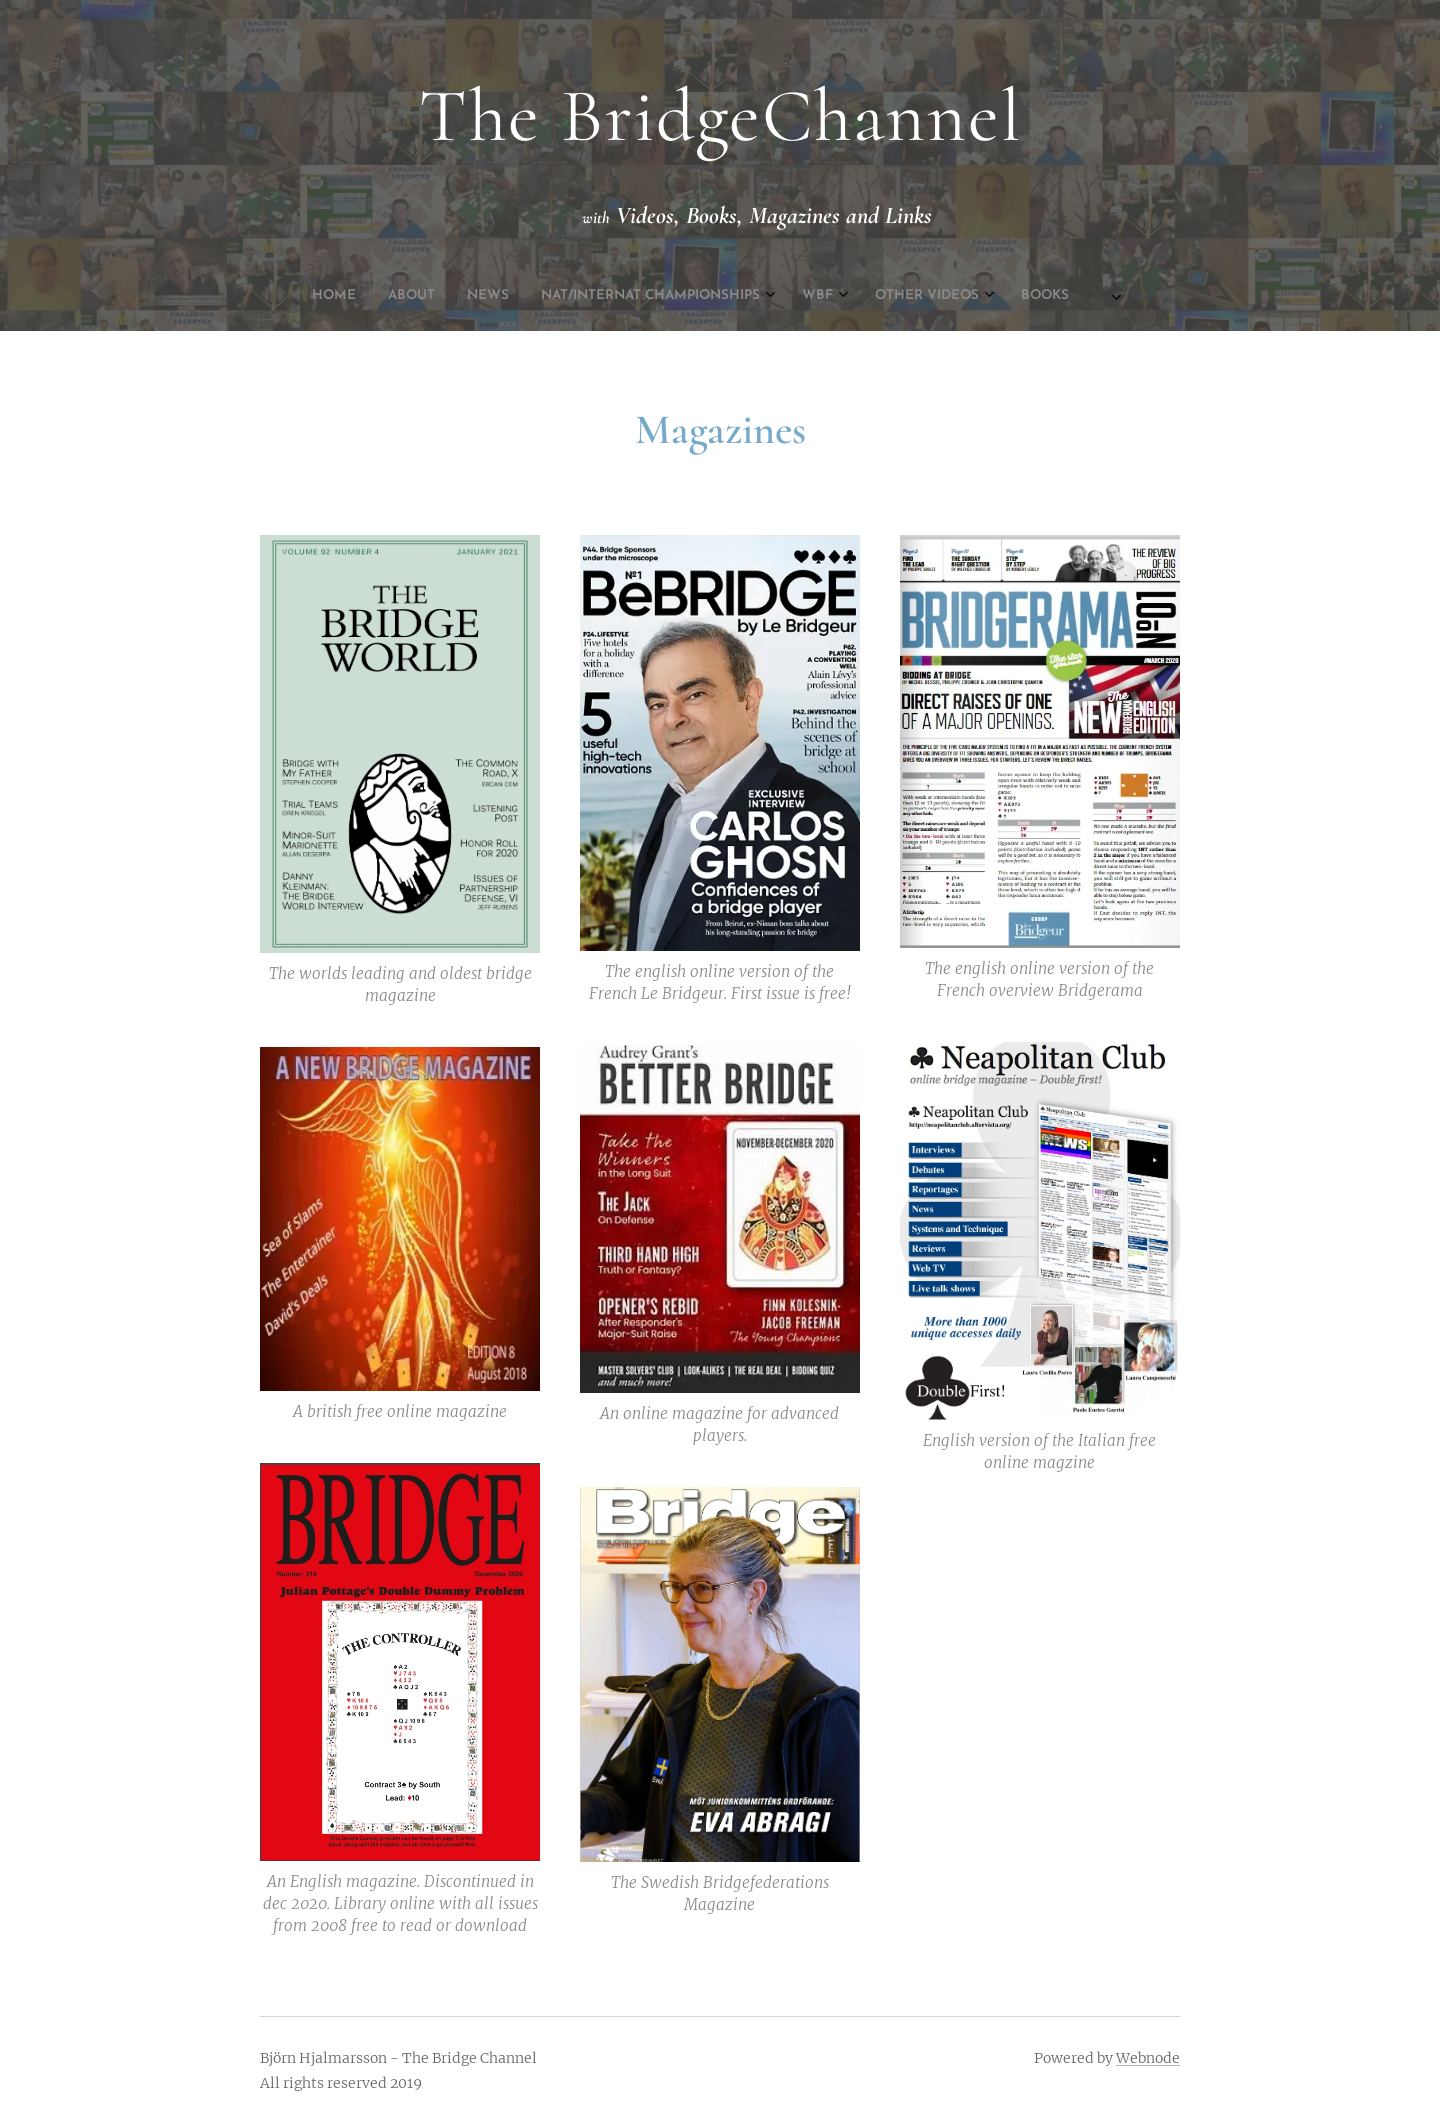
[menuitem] (569, 296)
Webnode (1148, 2058)
